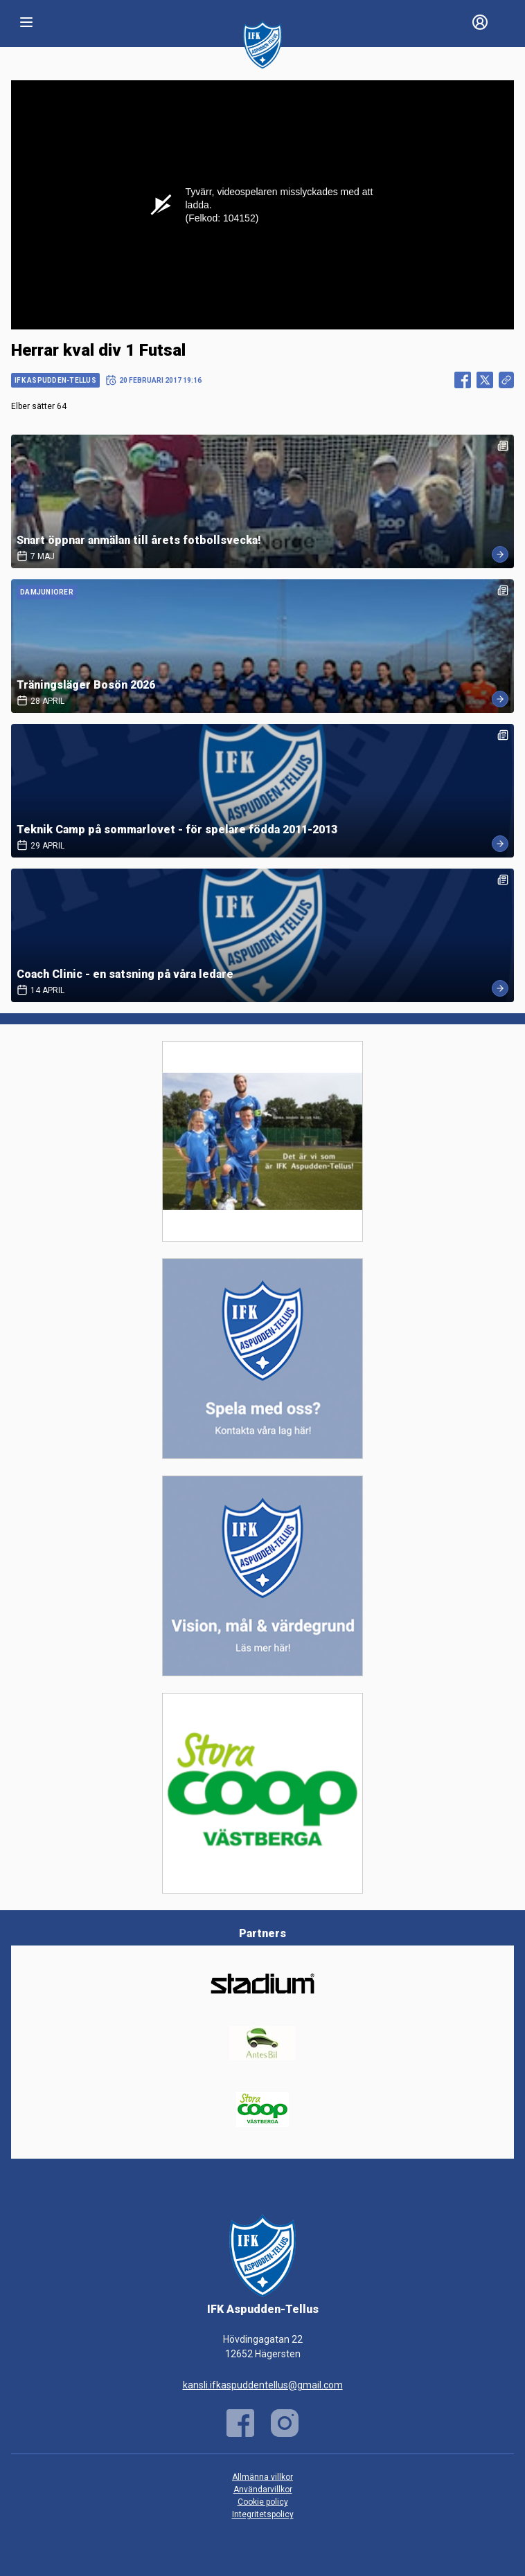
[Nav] (26, 22)
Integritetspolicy (263, 2514)
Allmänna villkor (262, 2477)
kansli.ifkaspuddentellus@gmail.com (263, 2385)
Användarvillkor (262, 2489)
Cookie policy (263, 2502)
